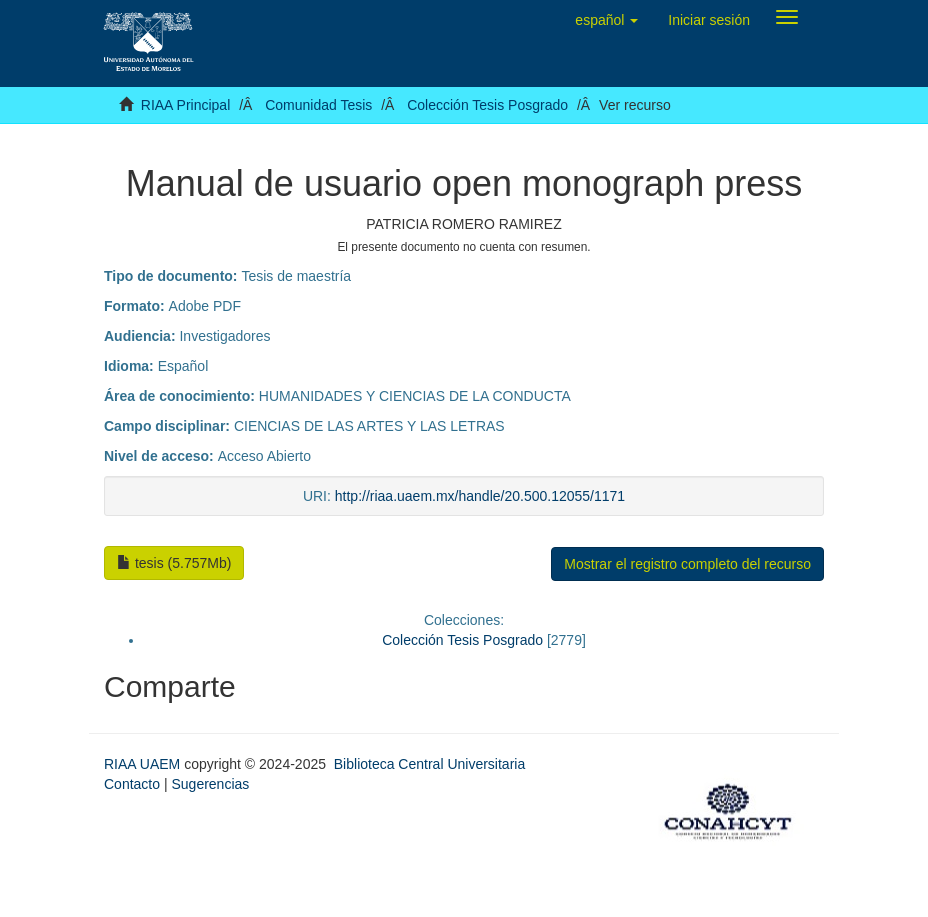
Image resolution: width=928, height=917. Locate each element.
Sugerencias (210, 784)
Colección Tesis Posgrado (487, 105)
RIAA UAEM (144, 764)
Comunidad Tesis (318, 105)
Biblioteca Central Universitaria (429, 764)
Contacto (132, 784)
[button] (606, 20)
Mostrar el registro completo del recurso (687, 564)
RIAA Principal (185, 105)
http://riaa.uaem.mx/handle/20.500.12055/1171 (480, 496)
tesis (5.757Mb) (174, 563)
